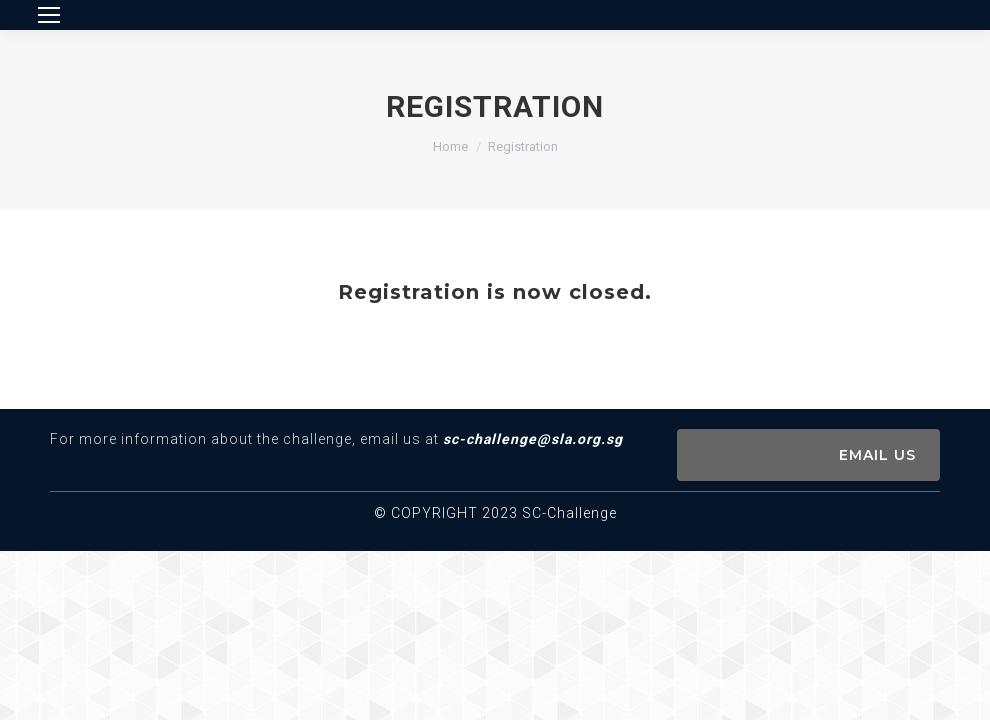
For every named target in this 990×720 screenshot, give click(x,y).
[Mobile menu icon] (49, 15)
